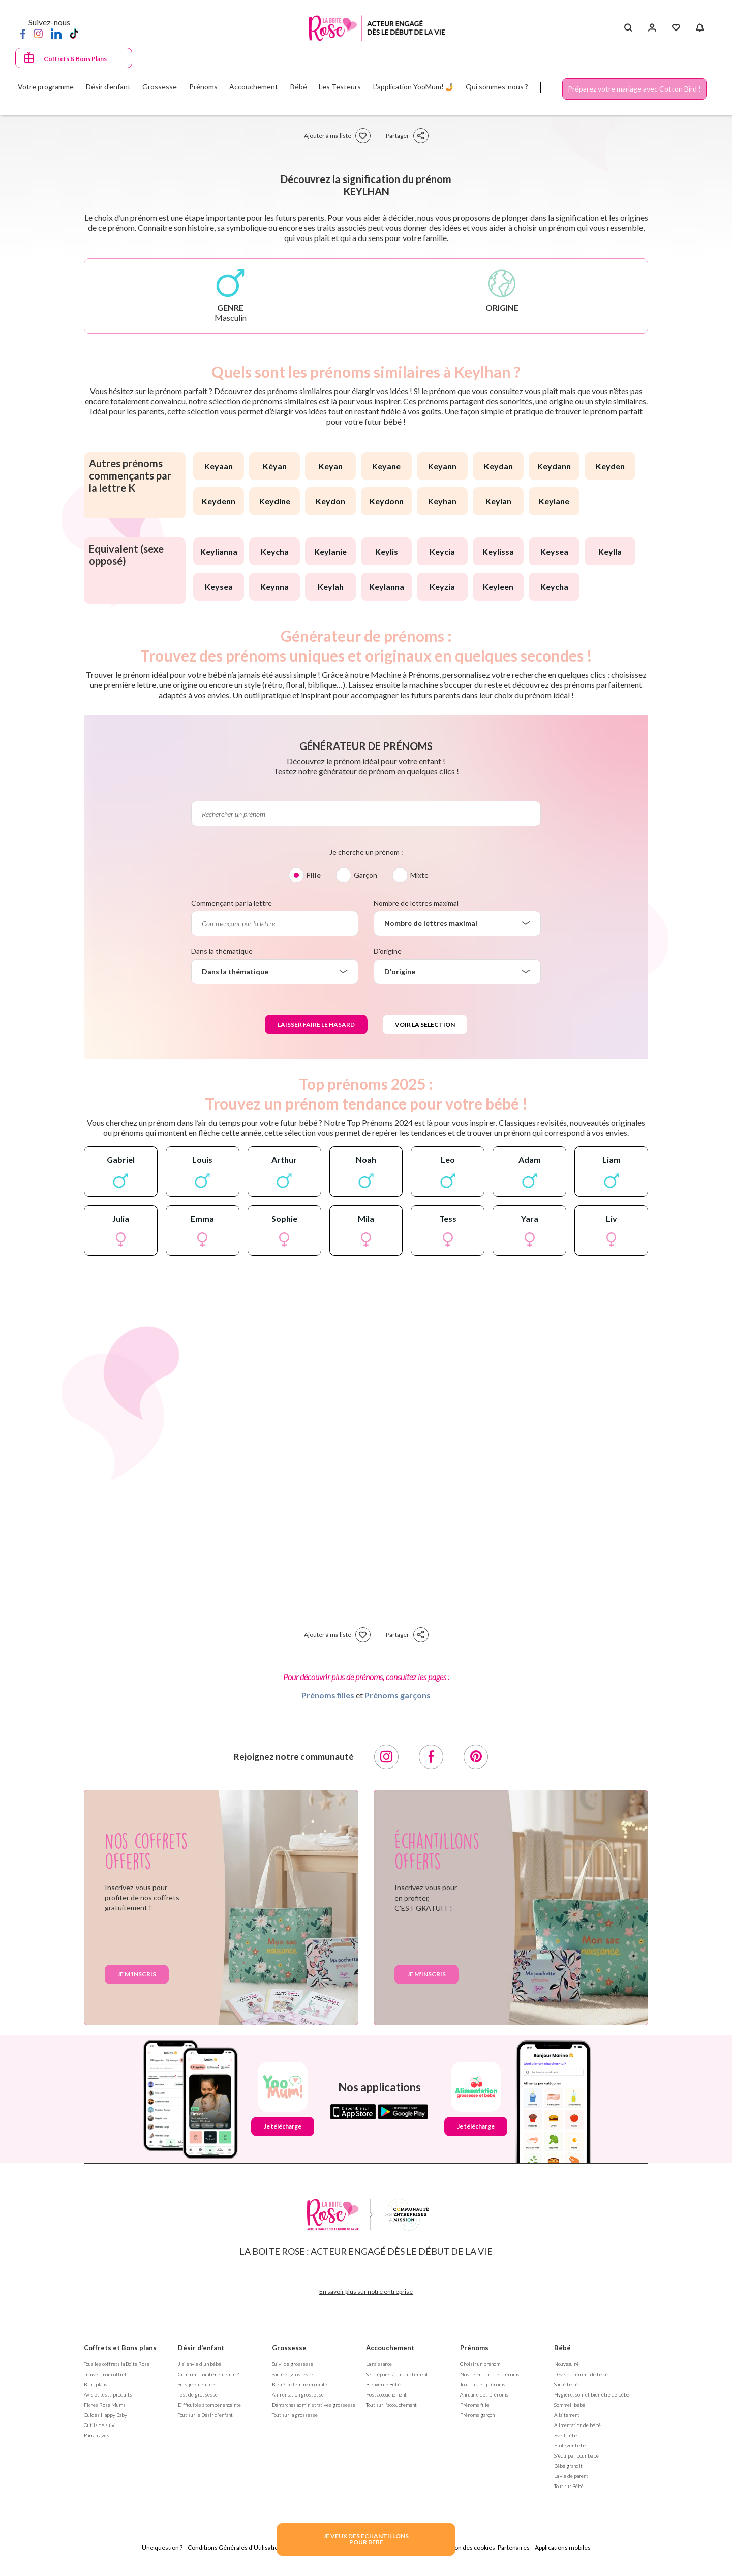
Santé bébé (566, 2384)
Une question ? (162, 2547)
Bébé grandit (568, 2466)
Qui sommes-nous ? (497, 86)
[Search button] (628, 28)
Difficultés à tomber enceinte (209, 2405)
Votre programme (46, 86)
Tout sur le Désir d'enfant (205, 2415)
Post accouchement (386, 2394)
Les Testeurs (340, 86)
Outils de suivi (100, 2425)
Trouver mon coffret (105, 2374)
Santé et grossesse (292, 2374)
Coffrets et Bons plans (120, 2348)
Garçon (365, 875)
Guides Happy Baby (105, 2415)
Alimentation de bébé (577, 2425)
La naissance (379, 2364)
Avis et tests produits (108, 2394)
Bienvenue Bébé (383, 2384)
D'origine (388, 951)
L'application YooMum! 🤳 (413, 86)
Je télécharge (282, 2126)
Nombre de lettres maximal (416, 902)
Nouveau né (566, 2364)
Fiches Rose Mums (105, 2405)
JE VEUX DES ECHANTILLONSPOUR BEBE (366, 2539)
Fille (314, 875)
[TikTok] (74, 33)
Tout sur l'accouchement (391, 2405)
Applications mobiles (563, 2547)
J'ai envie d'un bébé (199, 2364)
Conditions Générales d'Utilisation (235, 2547)
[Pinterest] (476, 1757)
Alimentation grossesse (298, 2394)
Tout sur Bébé (569, 2486)
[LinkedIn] (56, 33)
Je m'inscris (136, 1974)
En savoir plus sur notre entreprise (366, 2291)
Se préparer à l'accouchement (397, 2374)
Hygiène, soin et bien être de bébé (591, 2394)
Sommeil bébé (569, 2405)
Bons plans (95, 2384)
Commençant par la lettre (231, 902)
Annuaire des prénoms (484, 2394)
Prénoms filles (327, 1695)
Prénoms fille (474, 2405)
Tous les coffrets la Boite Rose (116, 2364)
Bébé (562, 2348)
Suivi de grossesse (292, 2364)
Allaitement (567, 2415)
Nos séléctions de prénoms (490, 2374)
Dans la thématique (222, 951)
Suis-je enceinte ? (196, 2384)
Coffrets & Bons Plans (75, 59)
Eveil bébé (565, 2435)
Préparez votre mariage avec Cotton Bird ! (634, 88)
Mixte (419, 875)
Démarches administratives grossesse (313, 2405)
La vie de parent (571, 2476)
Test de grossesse (198, 2394)
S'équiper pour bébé (576, 2455)
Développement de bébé (581, 2374)
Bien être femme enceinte (299, 2384)
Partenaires (514, 2547)
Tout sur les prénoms (482, 2384)
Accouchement (390, 2348)
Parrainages (96, 2435)
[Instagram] (38, 33)
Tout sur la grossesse (295, 2415)
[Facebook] (22, 33)
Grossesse (289, 2348)
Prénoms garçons (397, 1695)
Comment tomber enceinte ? (208, 2374)
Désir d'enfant (201, 2348)
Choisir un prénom (480, 2364)
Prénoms (474, 2348)
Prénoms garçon (477, 2415)
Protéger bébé (570, 2445)
